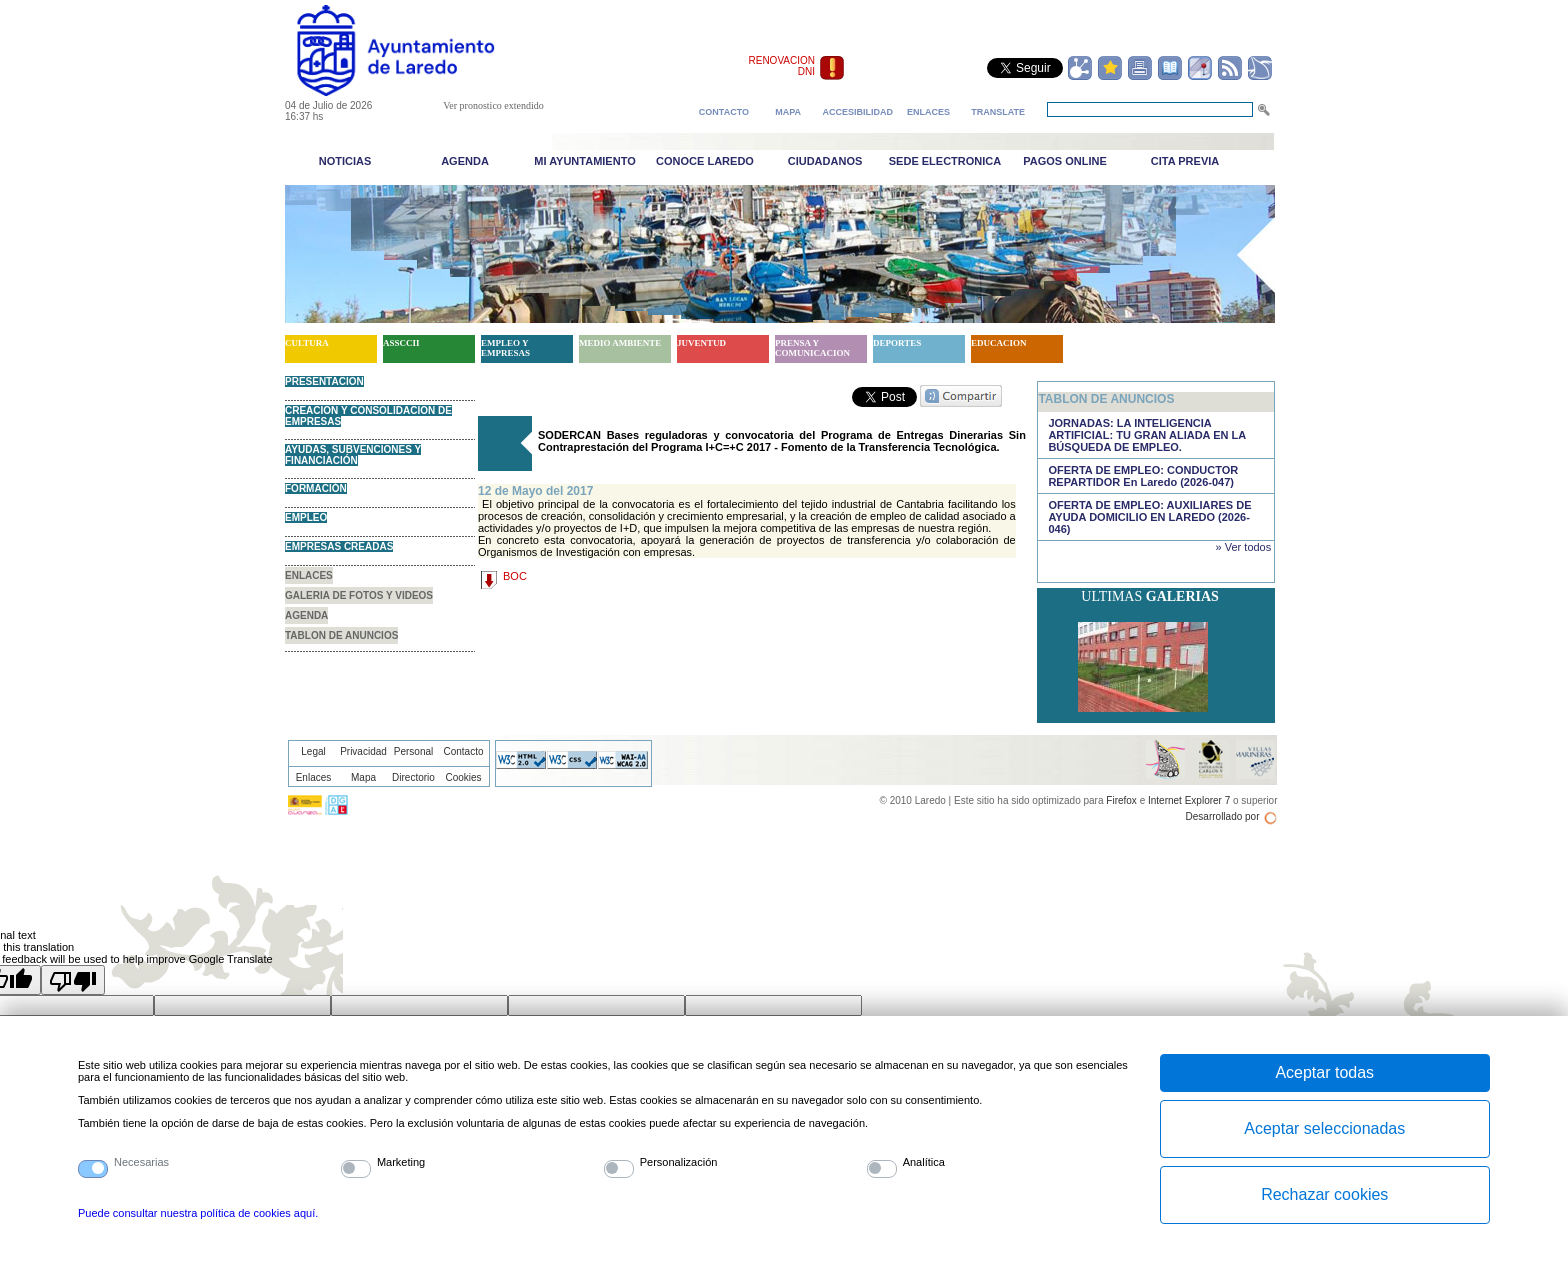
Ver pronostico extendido (493, 105)
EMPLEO (306, 517)
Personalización (679, 1162)
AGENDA (306, 615)
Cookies (463, 777)
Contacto (463, 751)
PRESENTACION (324, 381)
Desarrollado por (1223, 816)
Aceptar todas (1324, 1072)
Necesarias (141, 1162)
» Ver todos (1244, 547)
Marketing (401, 1162)
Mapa (363, 777)
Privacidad (363, 751)
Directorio (413, 777)
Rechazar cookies (1324, 1194)
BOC (515, 576)
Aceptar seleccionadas (1324, 1128)
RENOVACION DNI (782, 66)
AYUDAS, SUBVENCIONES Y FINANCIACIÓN (353, 455)
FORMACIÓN (316, 488)
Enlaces (314, 777)
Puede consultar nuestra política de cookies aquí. (198, 1213)
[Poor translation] (73, 980)
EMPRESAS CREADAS (339, 546)
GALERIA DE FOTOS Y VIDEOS (359, 595)
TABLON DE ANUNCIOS (341, 635)
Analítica (924, 1162)
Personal (413, 751)
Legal (313, 751)
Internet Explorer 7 (1189, 800)
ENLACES (309, 575)
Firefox (1121, 800)
